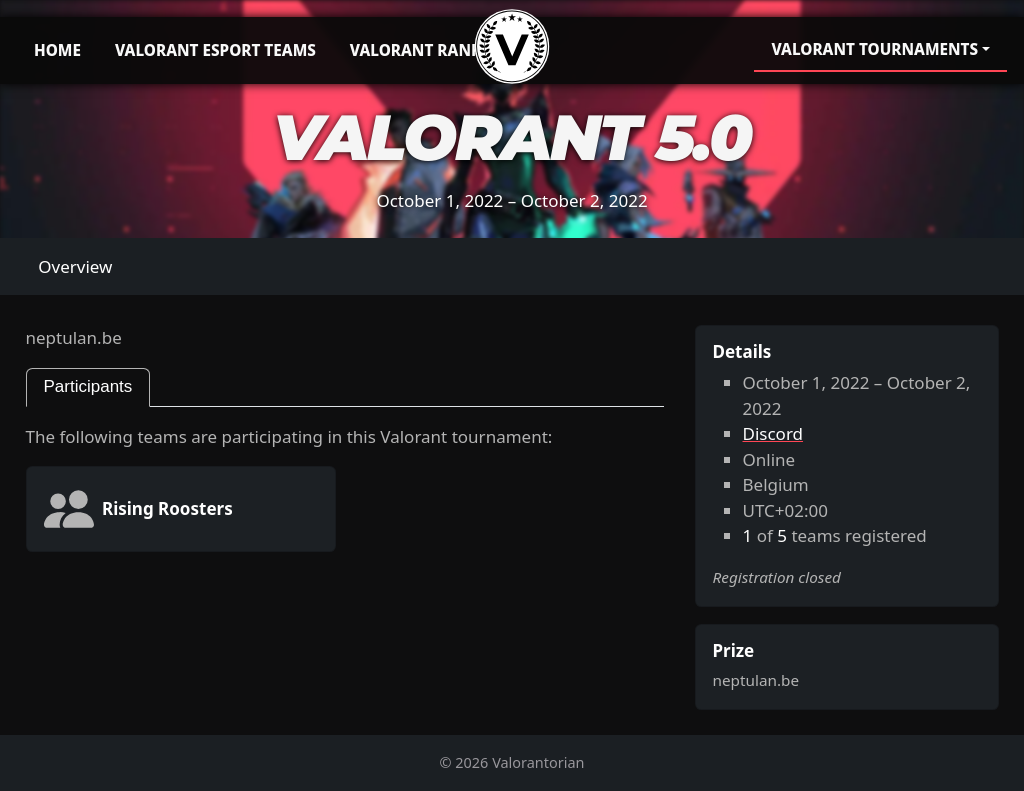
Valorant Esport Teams (215, 50)
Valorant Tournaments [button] (874, 49)
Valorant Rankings (435, 50)
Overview (75, 266)
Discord (773, 433)
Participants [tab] (88, 386)
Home (57, 50)
